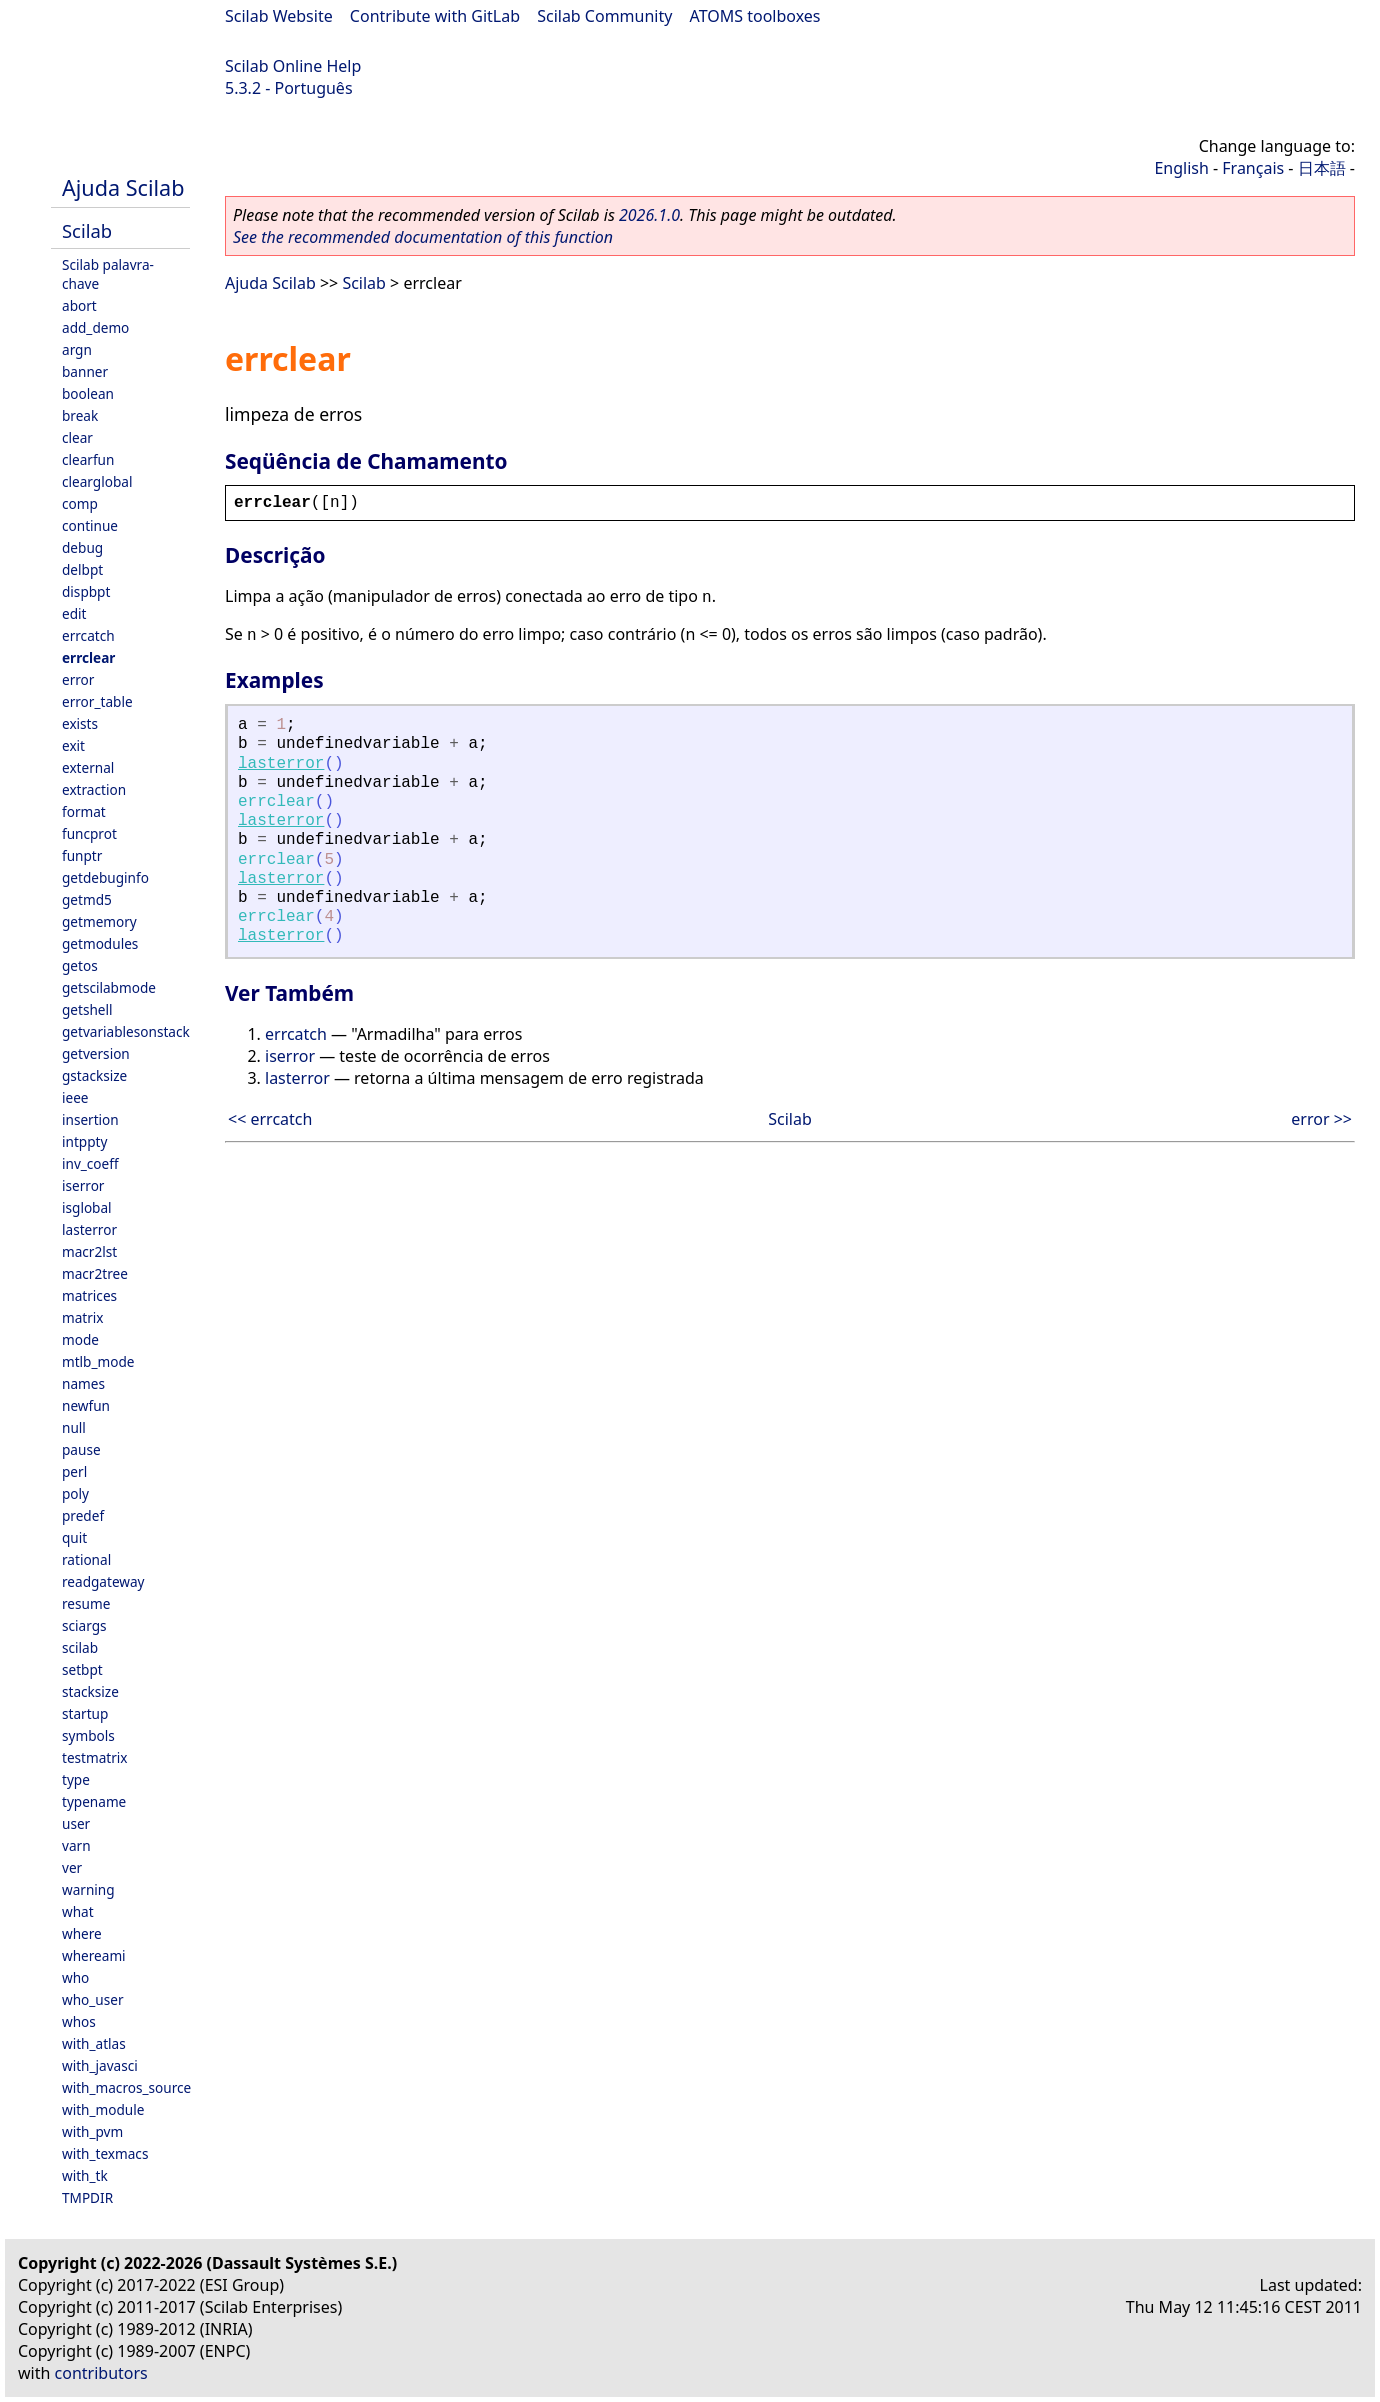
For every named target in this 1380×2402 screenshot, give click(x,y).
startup (85, 1713)
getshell (87, 1009)
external (88, 767)
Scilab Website (279, 16)
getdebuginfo (105, 877)
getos (80, 965)
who (75, 1977)
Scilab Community (604, 16)
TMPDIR (87, 2197)
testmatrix (95, 1757)
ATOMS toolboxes (755, 16)
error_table (97, 701)
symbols (88, 1735)
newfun (86, 1405)
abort (79, 305)
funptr (82, 855)
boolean (88, 393)
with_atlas (94, 2043)
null (74, 1427)
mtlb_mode (98, 1361)
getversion (96, 1053)
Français (1253, 168)
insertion (90, 1119)
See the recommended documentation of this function (423, 237)
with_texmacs (105, 2153)
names (83, 1383)
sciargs (84, 1625)
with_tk (85, 2175)
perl (74, 1471)
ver (72, 1867)
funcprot (89, 833)
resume (86, 1603)
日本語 (1322, 168)
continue (90, 525)
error (78, 679)
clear (77, 437)
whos (79, 2021)
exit (73, 745)
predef (83, 1515)
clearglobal (97, 481)
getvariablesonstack (126, 1031)
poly (75, 1493)
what (78, 1911)
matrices (89, 1295)
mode (80, 1339)
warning (88, 1889)
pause (81, 1449)
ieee (75, 1097)
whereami (94, 1955)
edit (74, 613)
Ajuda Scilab (123, 187)
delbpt (82, 569)
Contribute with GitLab (435, 16)
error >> (1321, 1119)
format (84, 811)
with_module (103, 2109)
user (76, 1823)
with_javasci (100, 2065)
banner (85, 371)
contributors (101, 2373)
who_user (93, 1999)
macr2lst (89, 1251)
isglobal (87, 1207)
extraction (94, 789)
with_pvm (92, 2131)
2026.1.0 (649, 215)
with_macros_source (126, 2087)
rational (86, 1559)
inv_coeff (90, 1163)
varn (76, 1845)
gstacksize (94, 1075)
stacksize (90, 1691)
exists (80, 723)
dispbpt (86, 591)
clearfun (88, 459)
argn (77, 349)
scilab (80, 1647)
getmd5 (87, 899)
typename (94, 1801)
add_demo (95, 327)
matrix (83, 1317)
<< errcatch (270, 1119)
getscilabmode (109, 987)
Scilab (87, 230)
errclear (88, 657)
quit (74, 1537)
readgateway (103, 1581)
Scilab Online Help (293, 66)
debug (82, 547)
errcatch (88, 635)
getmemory (99, 921)
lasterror (89, 1229)
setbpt (82, 1669)
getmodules (100, 943)
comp (80, 503)
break (80, 415)
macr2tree (95, 1273)
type (76, 1779)
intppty (84, 1141)
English (1181, 168)
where (82, 1933)
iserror (83, 1185)
